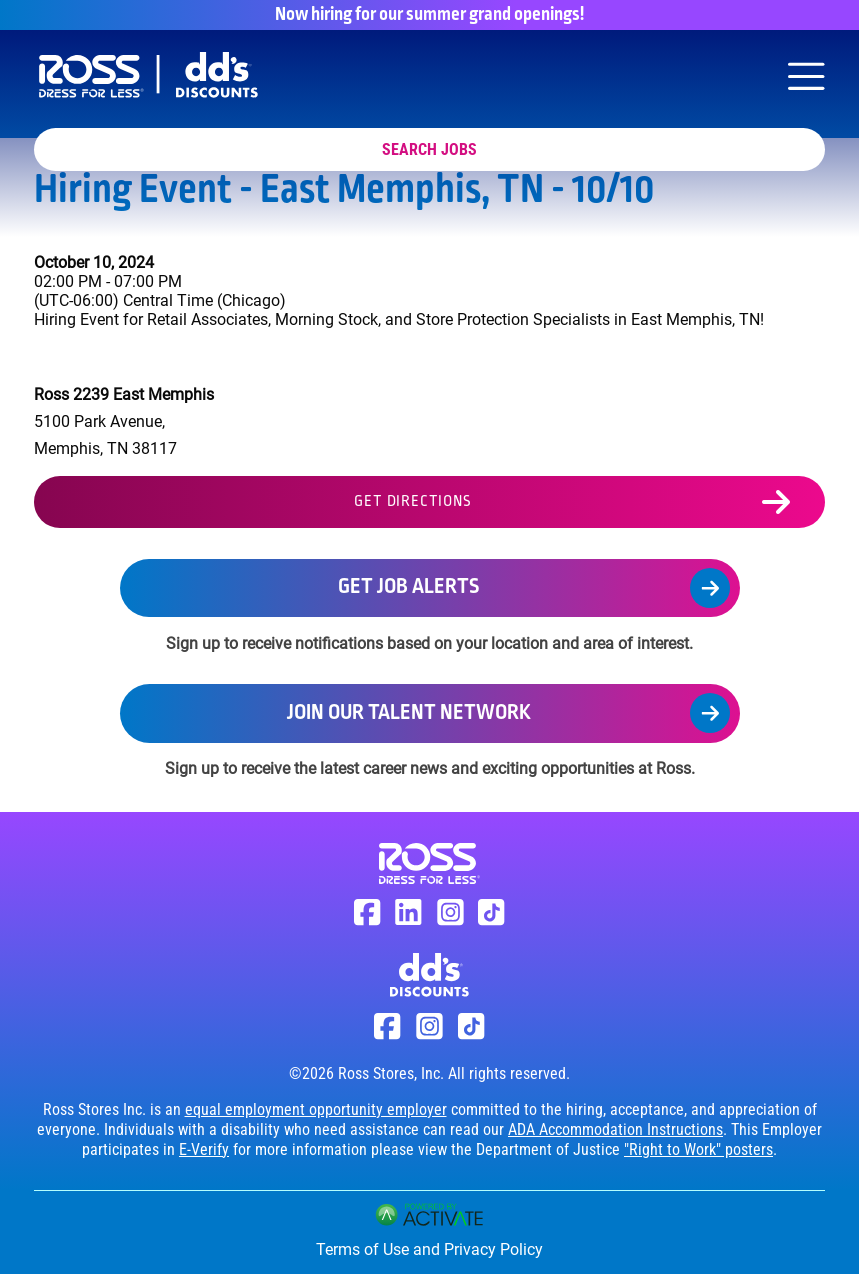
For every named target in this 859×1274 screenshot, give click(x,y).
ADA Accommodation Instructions (615, 1129)
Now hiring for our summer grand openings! (429, 15)
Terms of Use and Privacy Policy (429, 1249)
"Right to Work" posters (698, 1149)
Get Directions (412, 502)
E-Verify (204, 1149)
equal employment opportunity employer (316, 1109)
